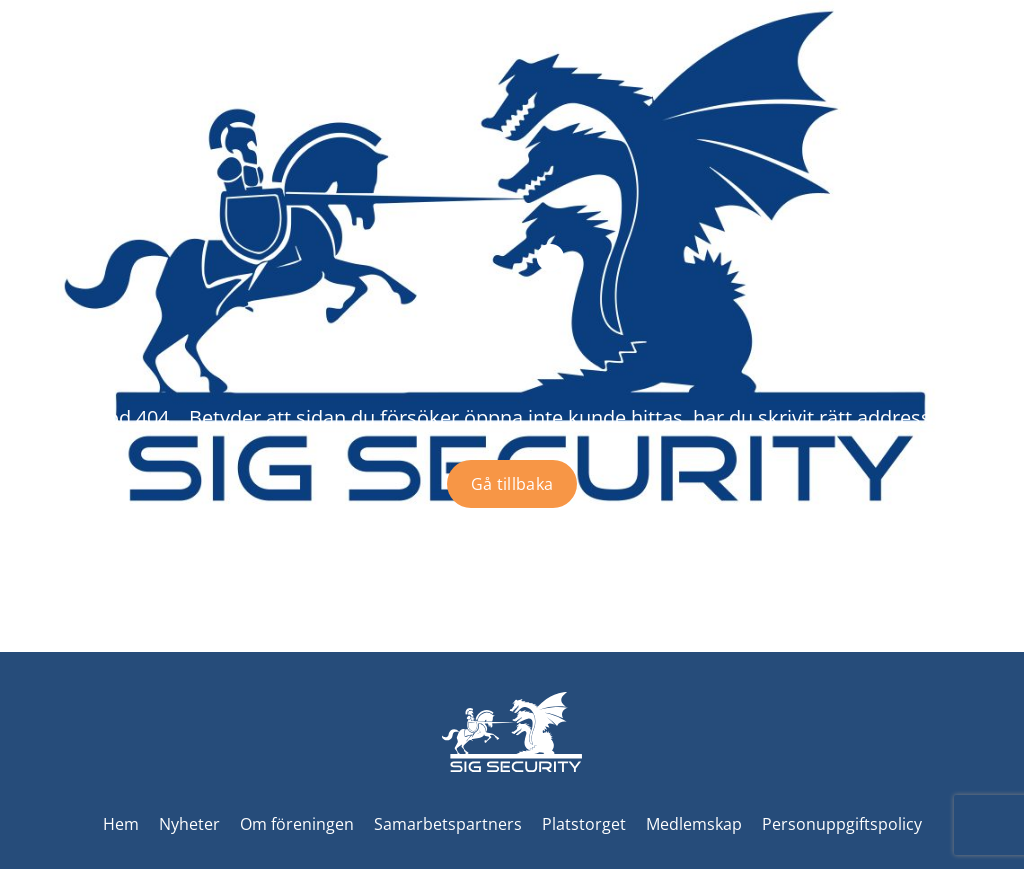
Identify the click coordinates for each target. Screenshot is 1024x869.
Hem (121, 824)
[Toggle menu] (990, 80)
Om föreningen (297, 824)
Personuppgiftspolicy (842, 824)
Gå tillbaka (512, 484)
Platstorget (584, 824)
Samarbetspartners (448, 824)
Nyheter (189, 824)
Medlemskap (694, 824)
